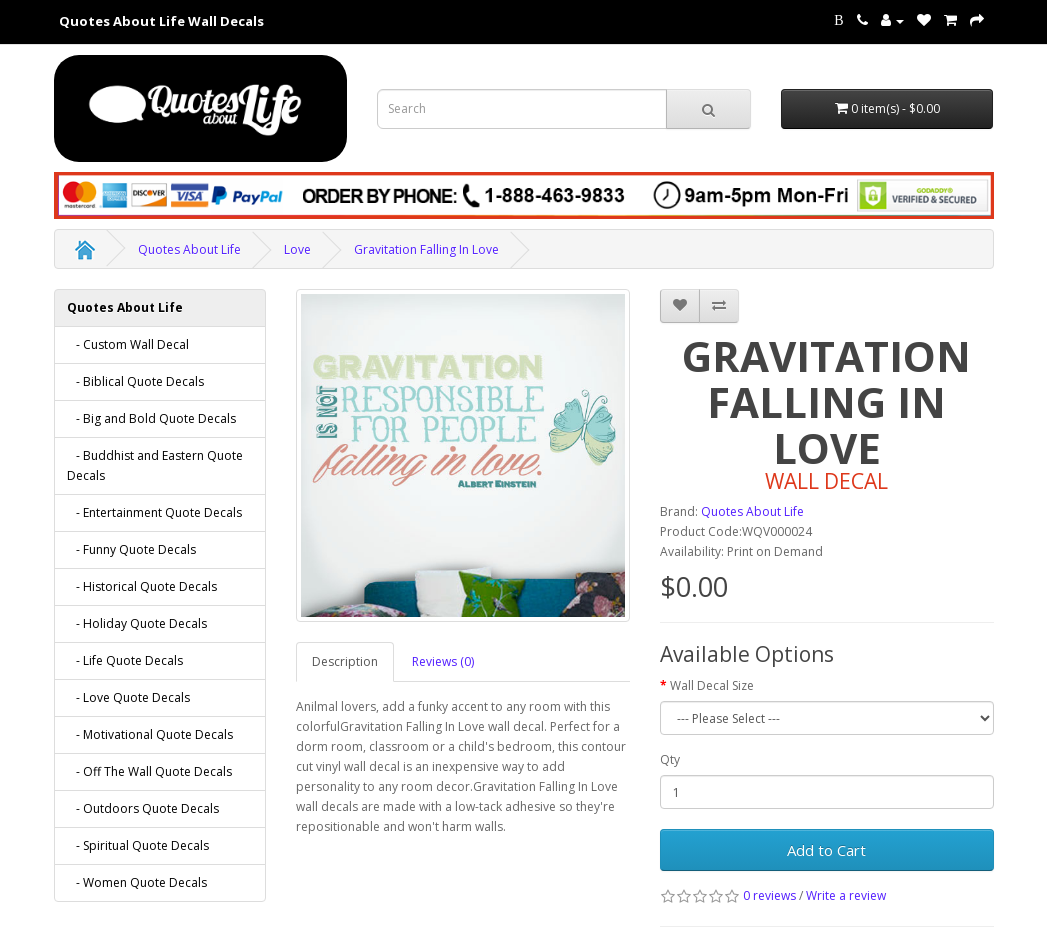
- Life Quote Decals (125, 660)
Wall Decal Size (712, 685)
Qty (670, 759)
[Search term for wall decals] (522, 109)
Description (345, 661)
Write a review (846, 895)
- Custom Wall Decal (128, 344)
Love (297, 249)
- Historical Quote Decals (142, 586)
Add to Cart (826, 850)
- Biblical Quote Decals (135, 381)
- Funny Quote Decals (131, 549)
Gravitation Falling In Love (426, 249)
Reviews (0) (443, 661)
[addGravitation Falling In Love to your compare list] (719, 306)
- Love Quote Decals (128, 697)
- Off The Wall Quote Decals (149, 771)
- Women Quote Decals (137, 882)
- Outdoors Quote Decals (143, 808)
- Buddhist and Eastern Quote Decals (155, 465)
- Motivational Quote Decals (150, 734)
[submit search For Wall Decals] (708, 109)
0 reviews (769, 895)
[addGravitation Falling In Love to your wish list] (680, 306)
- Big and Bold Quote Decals (151, 418)
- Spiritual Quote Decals (138, 845)
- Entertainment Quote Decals (154, 512)
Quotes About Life (189, 249)
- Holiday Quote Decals (137, 623)
